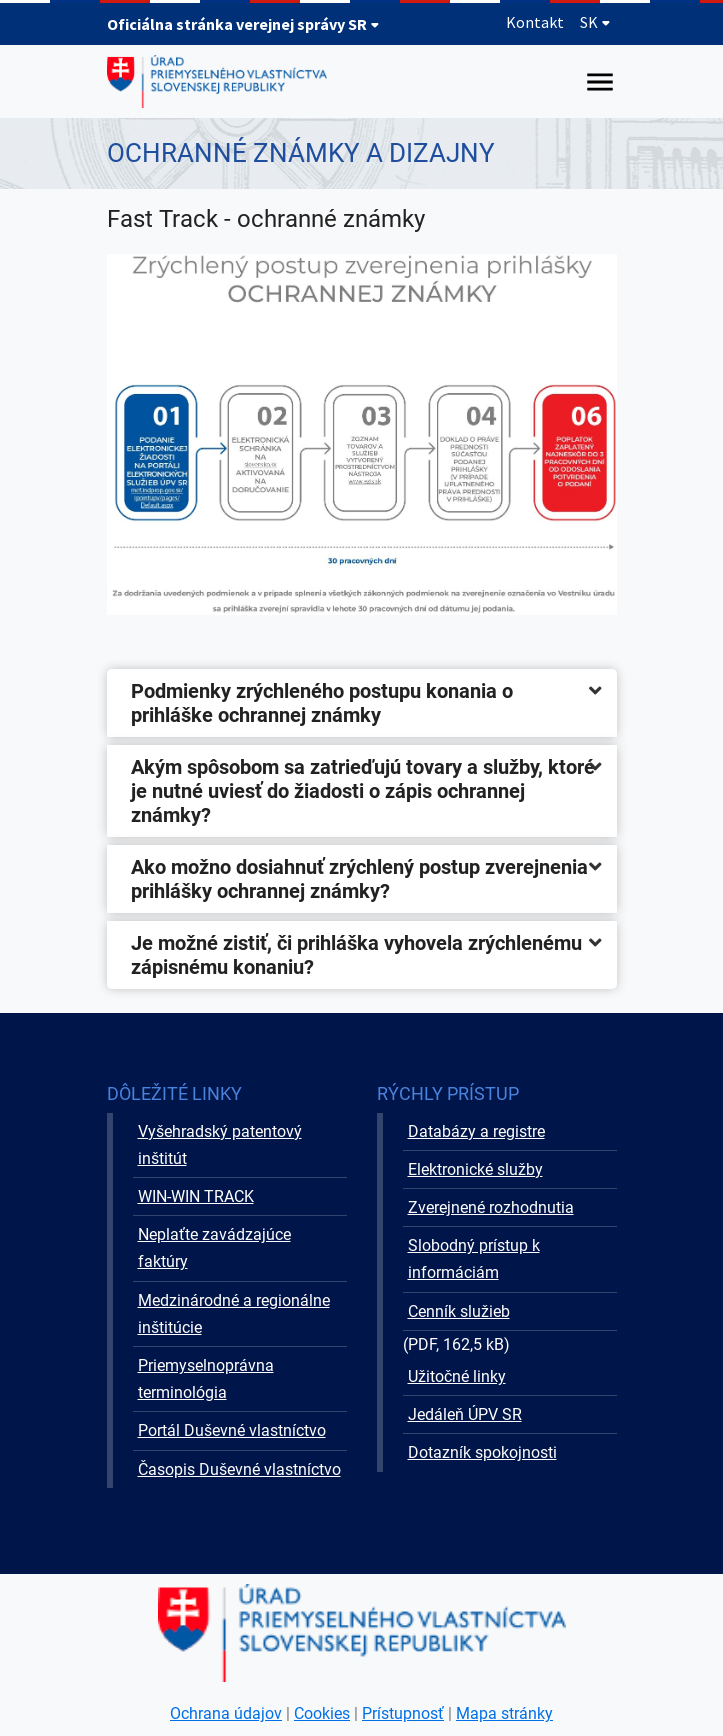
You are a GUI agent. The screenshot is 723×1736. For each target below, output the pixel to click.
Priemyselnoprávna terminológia (206, 1379)
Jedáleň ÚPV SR (465, 1414)
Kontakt (535, 22)
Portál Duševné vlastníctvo (232, 1430)
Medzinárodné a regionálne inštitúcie (234, 1314)
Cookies (322, 1713)
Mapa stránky (504, 1713)
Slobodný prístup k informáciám (474, 1259)
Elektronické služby (475, 1169)
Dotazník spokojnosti (482, 1452)
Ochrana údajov (226, 1713)
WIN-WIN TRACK (196, 1196)
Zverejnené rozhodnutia (491, 1207)
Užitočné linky (457, 1376)
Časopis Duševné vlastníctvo (239, 1469)
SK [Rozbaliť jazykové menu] (595, 22)
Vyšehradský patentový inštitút (220, 1145)
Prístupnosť (403, 1713)
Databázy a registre (476, 1131)
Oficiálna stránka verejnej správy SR (243, 24)
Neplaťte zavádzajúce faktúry (214, 1248)
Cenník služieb (459, 1311)
